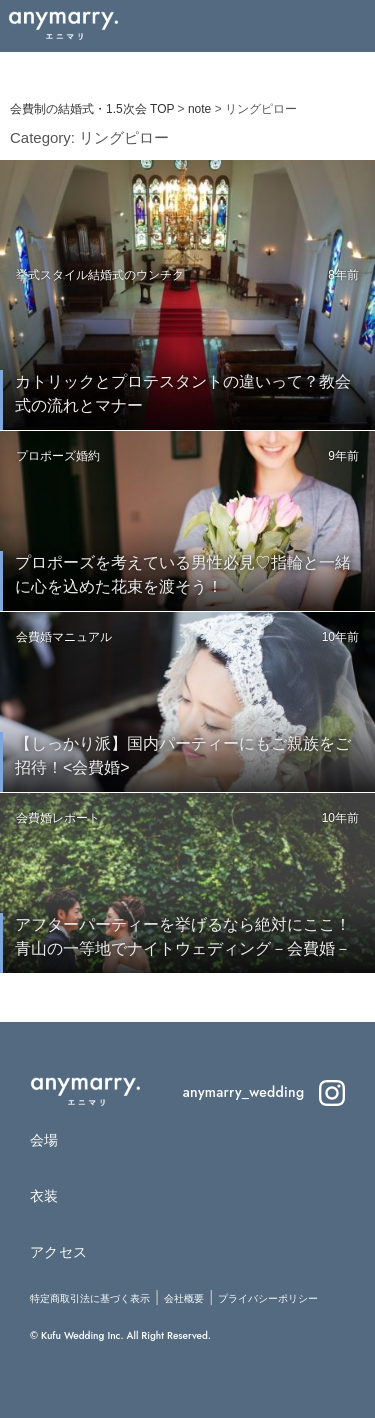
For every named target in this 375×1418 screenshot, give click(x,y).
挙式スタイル (52, 275)
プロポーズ (46, 456)
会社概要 (184, 1298)
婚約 (88, 456)
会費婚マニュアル (64, 637)
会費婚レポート (58, 818)
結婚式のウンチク (136, 275)
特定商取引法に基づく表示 (90, 1298)
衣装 (44, 1196)
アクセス (58, 1252)
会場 (44, 1140)
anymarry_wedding (264, 1092)
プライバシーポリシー (268, 1298)
